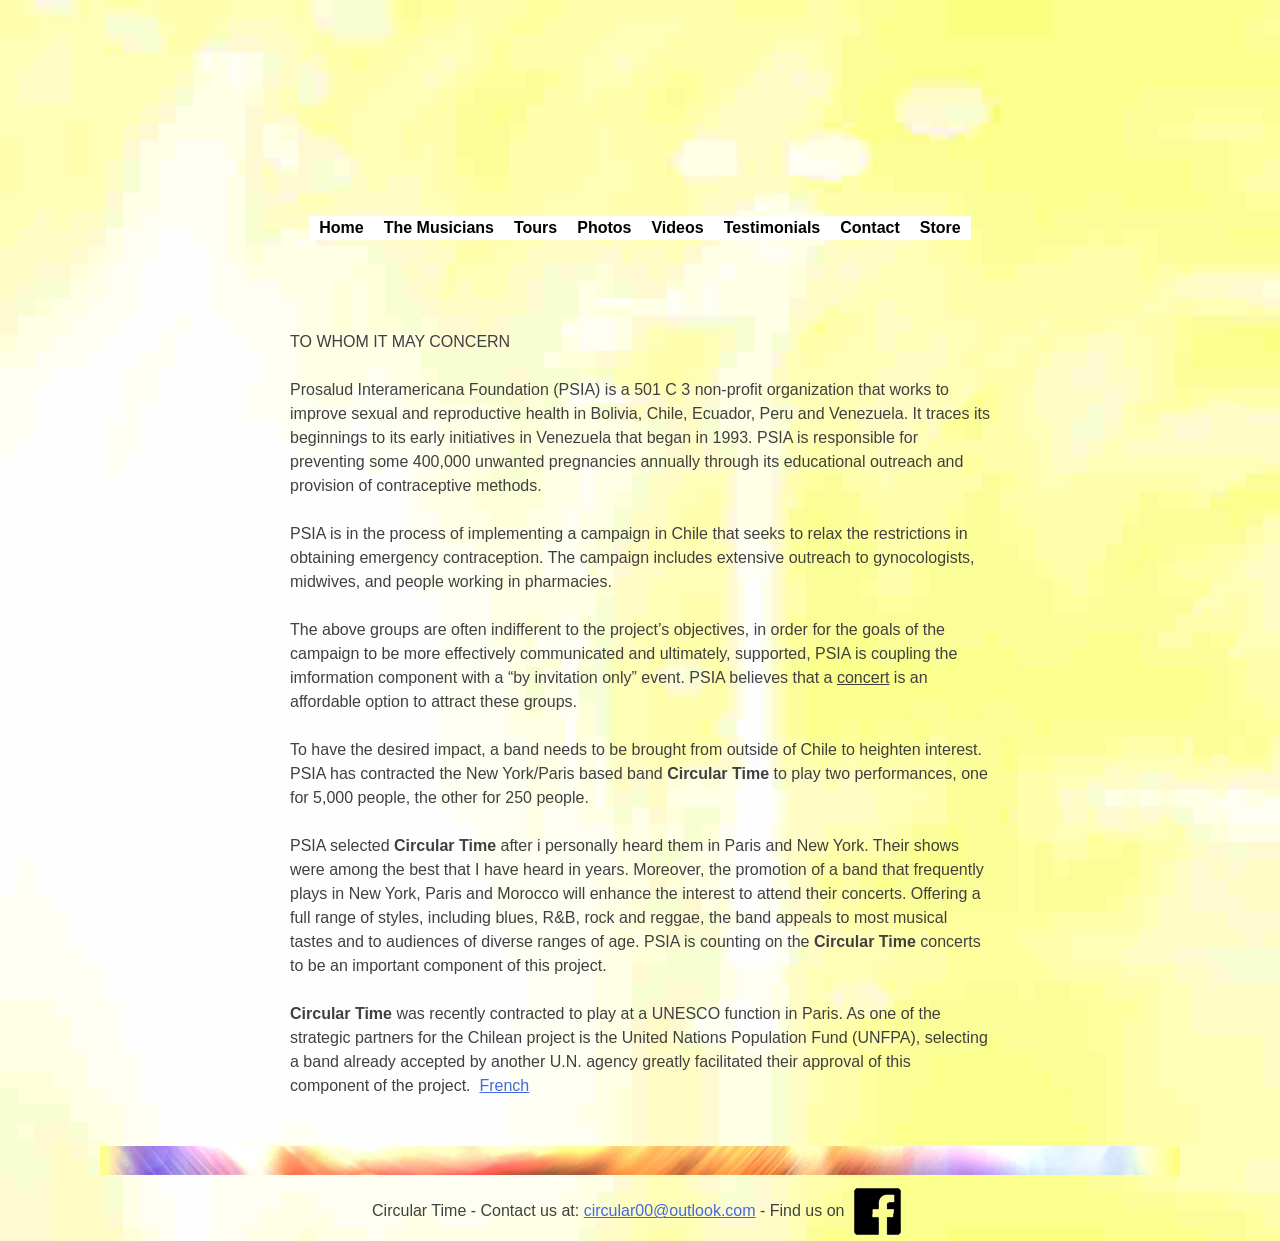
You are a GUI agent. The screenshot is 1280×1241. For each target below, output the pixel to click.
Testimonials (772, 227)
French (504, 1085)
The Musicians (439, 227)
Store (940, 227)
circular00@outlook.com (670, 1210)
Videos (677, 227)
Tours (535, 227)
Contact (870, 227)
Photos (604, 227)
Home (341, 227)
